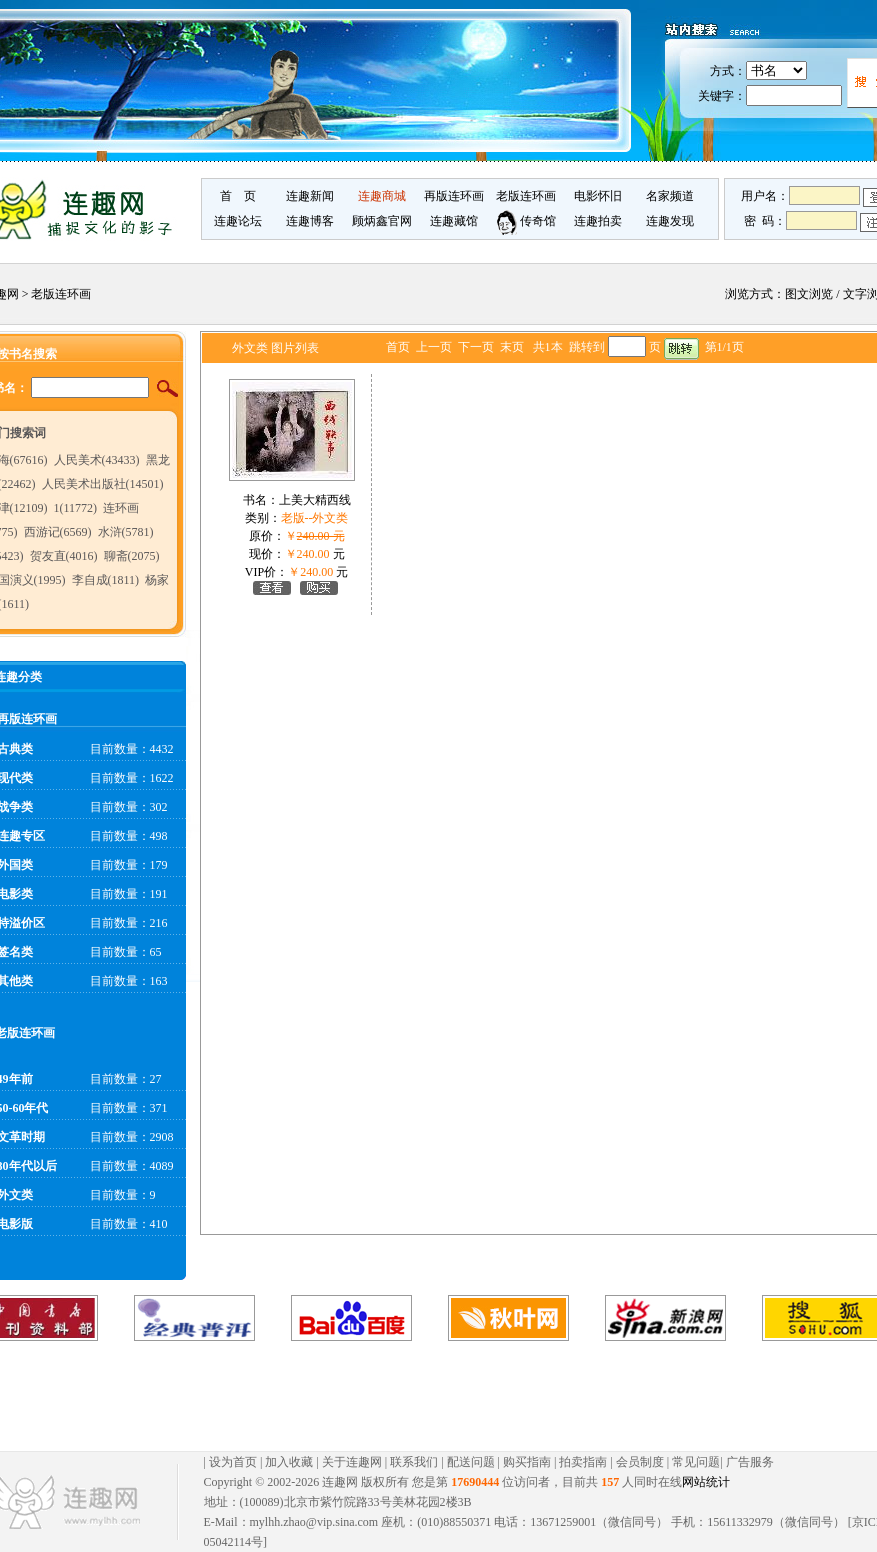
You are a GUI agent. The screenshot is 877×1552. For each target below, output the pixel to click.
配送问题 (471, 1462)
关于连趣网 (352, 1462)
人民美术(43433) (97, 460)
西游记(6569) (58, 532)
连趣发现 (670, 221)
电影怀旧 (598, 196)
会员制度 (640, 1462)
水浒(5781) (126, 532)
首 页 (238, 196)
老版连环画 (526, 196)
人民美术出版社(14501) (103, 484)
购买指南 (527, 1462)
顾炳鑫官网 (382, 221)
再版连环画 (454, 196)
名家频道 (670, 196)
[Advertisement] (420, 1396)
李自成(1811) (106, 580)
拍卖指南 (583, 1462)
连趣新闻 (310, 196)
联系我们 (414, 1462)
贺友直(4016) (64, 556)
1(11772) (76, 508)
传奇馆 (526, 221)
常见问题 (696, 1462)
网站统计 (706, 1482)
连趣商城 (382, 196)
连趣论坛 (238, 221)
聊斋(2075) (132, 556)
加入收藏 (289, 1462)
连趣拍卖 (598, 221)
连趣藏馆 (454, 221)
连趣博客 (310, 221)
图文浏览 (809, 294)
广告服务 (750, 1462)
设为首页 (233, 1462)
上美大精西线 (315, 500)
